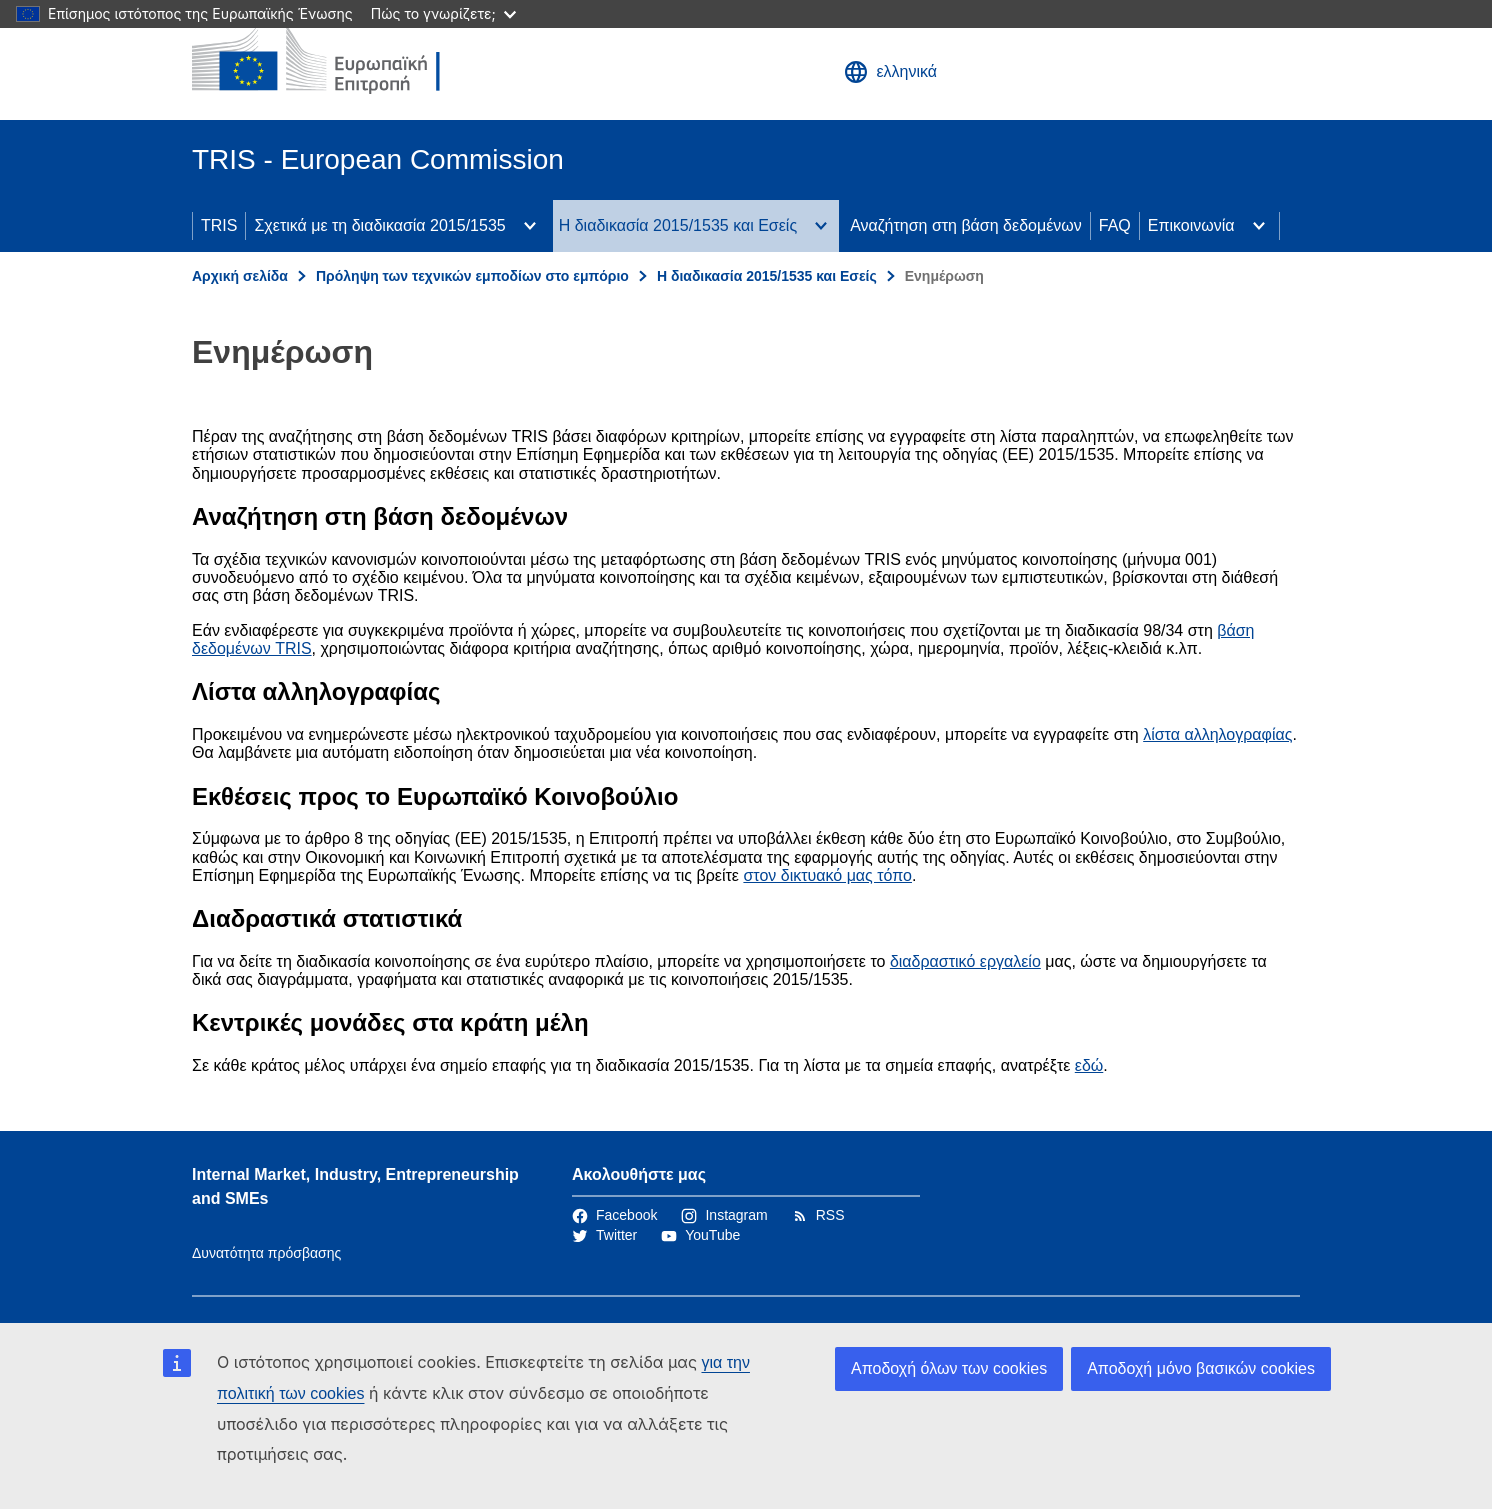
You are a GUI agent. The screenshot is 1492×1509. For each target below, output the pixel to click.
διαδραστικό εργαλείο (965, 961)
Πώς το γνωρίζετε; (443, 13)
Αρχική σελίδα (240, 276)
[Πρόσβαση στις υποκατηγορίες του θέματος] (530, 226)
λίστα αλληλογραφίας (1217, 734)
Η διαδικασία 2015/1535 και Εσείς (678, 225)
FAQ (1115, 225)
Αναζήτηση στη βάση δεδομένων (966, 225)
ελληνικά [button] (890, 72)
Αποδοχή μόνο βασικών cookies (1201, 1368)
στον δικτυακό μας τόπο (827, 875)
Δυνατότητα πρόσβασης (266, 1253)
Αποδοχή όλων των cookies (949, 1368)
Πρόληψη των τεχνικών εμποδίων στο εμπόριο (472, 276)
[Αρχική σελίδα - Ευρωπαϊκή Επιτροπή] (337, 60)
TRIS (219, 225)
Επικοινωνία (1191, 225)
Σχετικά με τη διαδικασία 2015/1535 (379, 225)
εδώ (1089, 1065)
